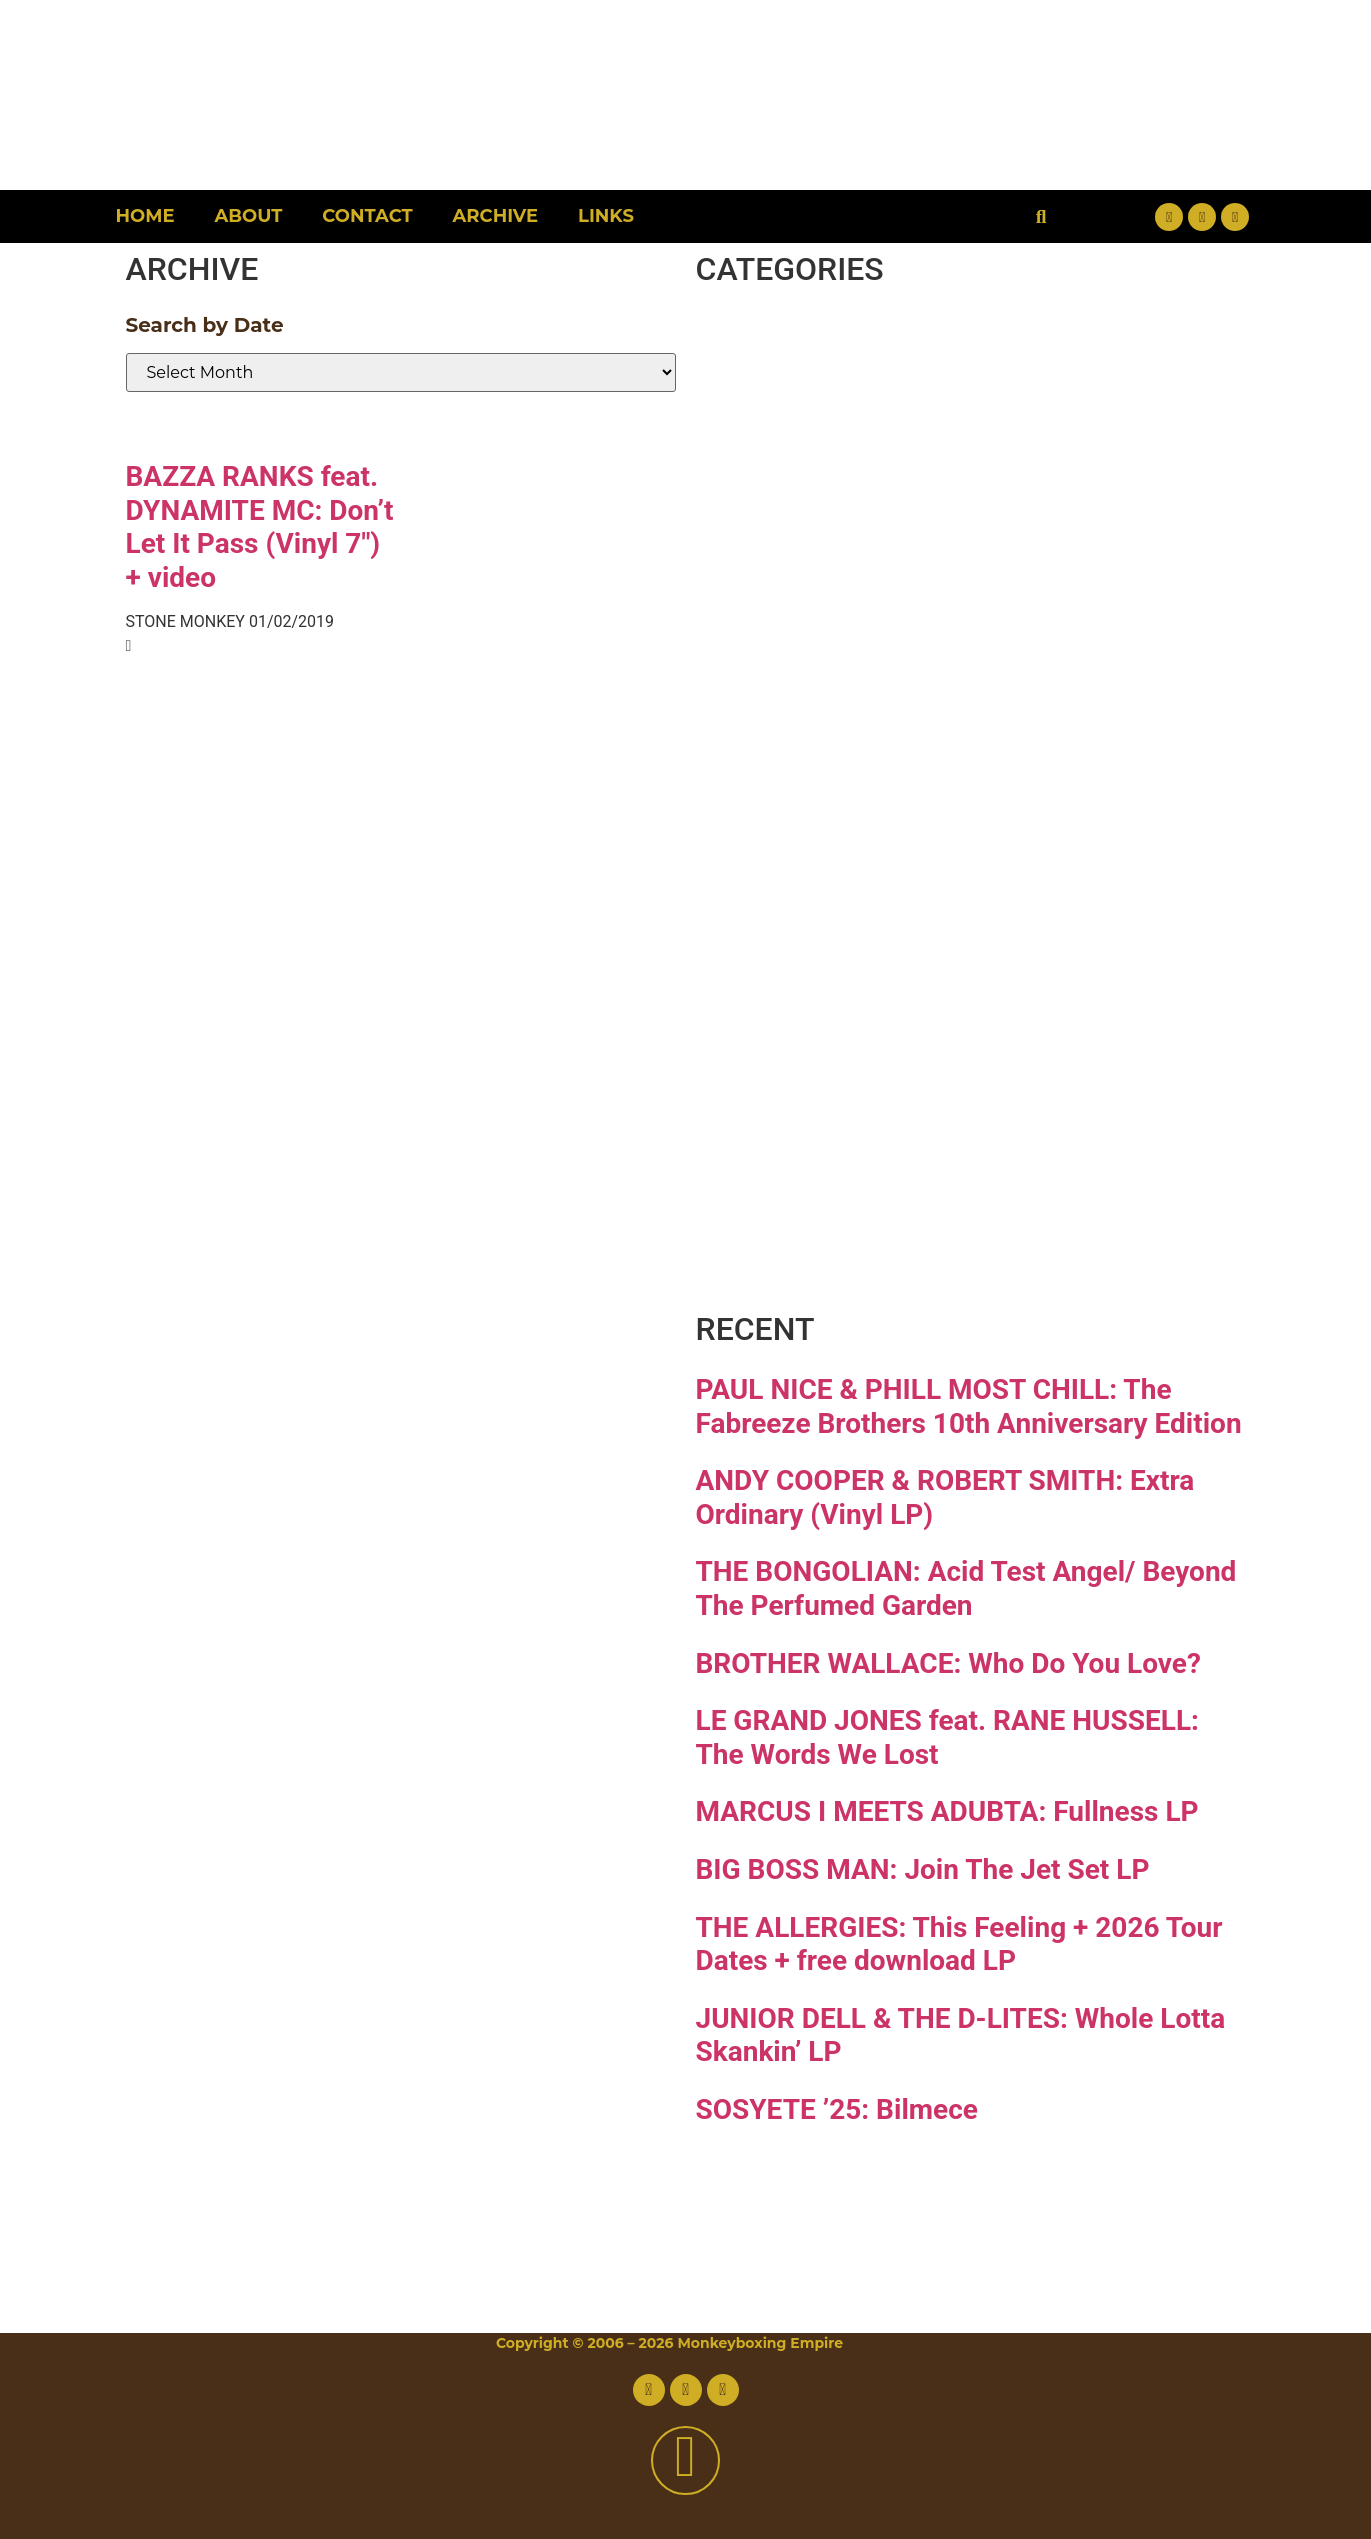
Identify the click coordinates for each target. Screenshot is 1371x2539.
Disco (800, 430)
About (249, 216)
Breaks (820, 346)
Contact (367, 216)
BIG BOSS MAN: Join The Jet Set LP (923, 1869)
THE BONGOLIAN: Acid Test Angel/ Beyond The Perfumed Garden (966, 1588)
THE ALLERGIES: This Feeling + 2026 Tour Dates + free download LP (959, 1944)
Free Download (946, 1270)
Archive (495, 216)
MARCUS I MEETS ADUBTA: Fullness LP (947, 1811)
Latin (793, 850)
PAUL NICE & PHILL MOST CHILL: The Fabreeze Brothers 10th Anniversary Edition (969, 1406)
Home (145, 216)
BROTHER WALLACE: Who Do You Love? (948, 1663)
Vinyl (792, 1186)
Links (606, 216)
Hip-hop (839, 682)
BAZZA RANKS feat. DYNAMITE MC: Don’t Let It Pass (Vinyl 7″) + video (260, 527)
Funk (793, 598)
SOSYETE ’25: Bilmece (837, 2109)
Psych (806, 934)
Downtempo (905, 514)
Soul (782, 1102)
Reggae (832, 1018)
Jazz (781, 766)
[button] (1041, 216)
